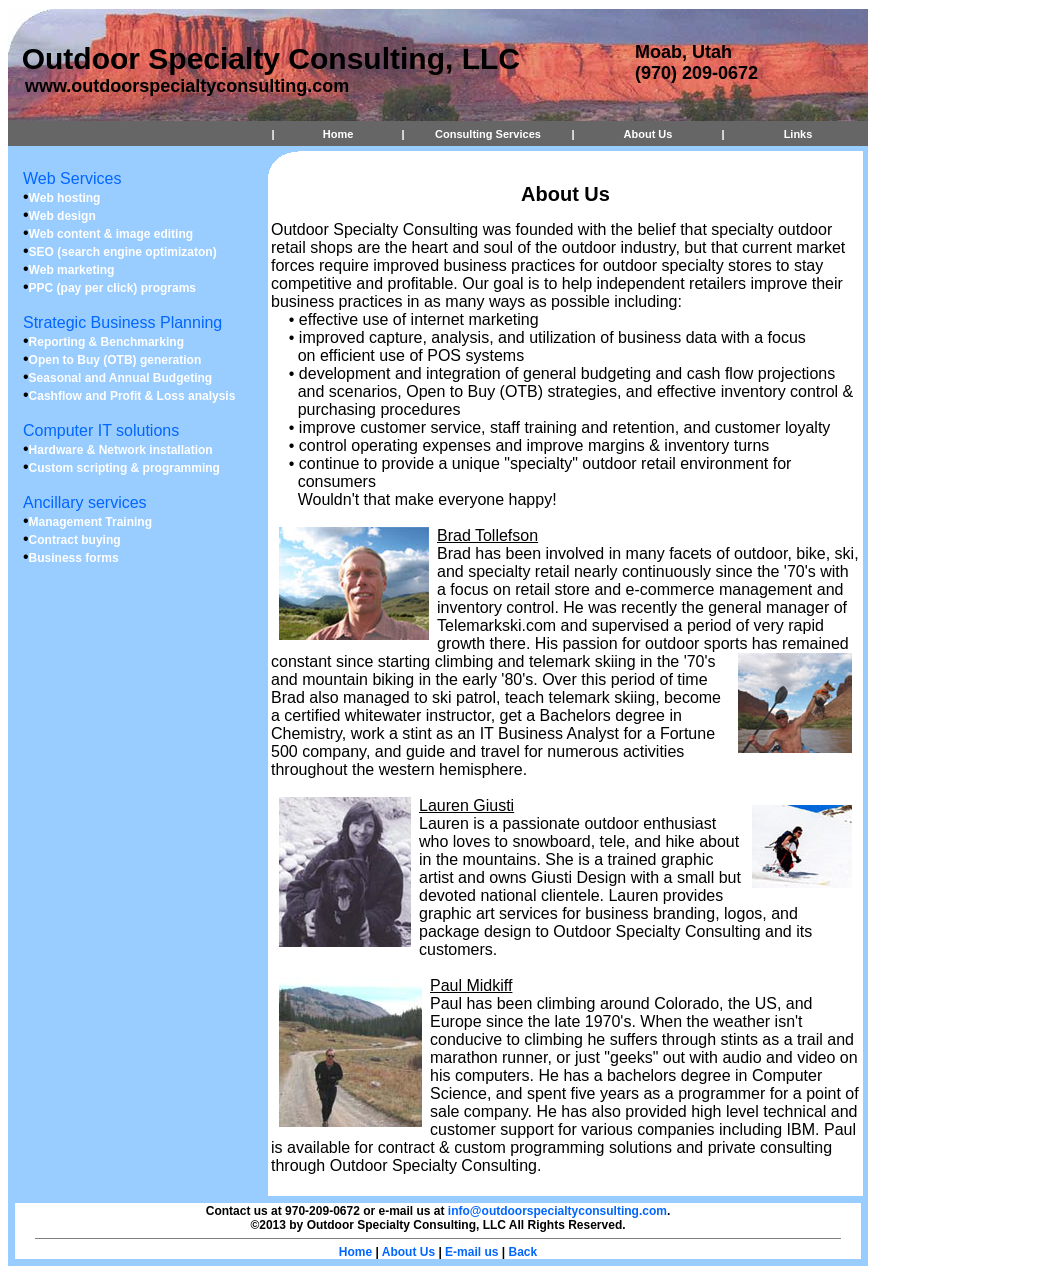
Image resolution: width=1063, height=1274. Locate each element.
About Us (648, 134)
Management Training (90, 522)
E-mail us (471, 1252)
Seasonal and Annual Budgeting (121, 378)
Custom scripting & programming (124, 468)
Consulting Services (488, 134)
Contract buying (75, 540)
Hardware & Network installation (121, 450)
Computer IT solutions (101, 430)
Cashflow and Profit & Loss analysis (132, 396)
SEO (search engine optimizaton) (123, 252)
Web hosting (65, 198)
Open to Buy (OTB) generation (115, 360)
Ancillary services (85, 502)
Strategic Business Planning (122, 322)
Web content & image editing (111, 234)
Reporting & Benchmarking (106, 342)
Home (338, 134)
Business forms (74, 558)
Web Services (72, 178)
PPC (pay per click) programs (112, 288)
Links (798, 134)
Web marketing (72, 270)
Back (523, 1252)
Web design (62, 216)
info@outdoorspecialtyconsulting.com (557, 1211)
